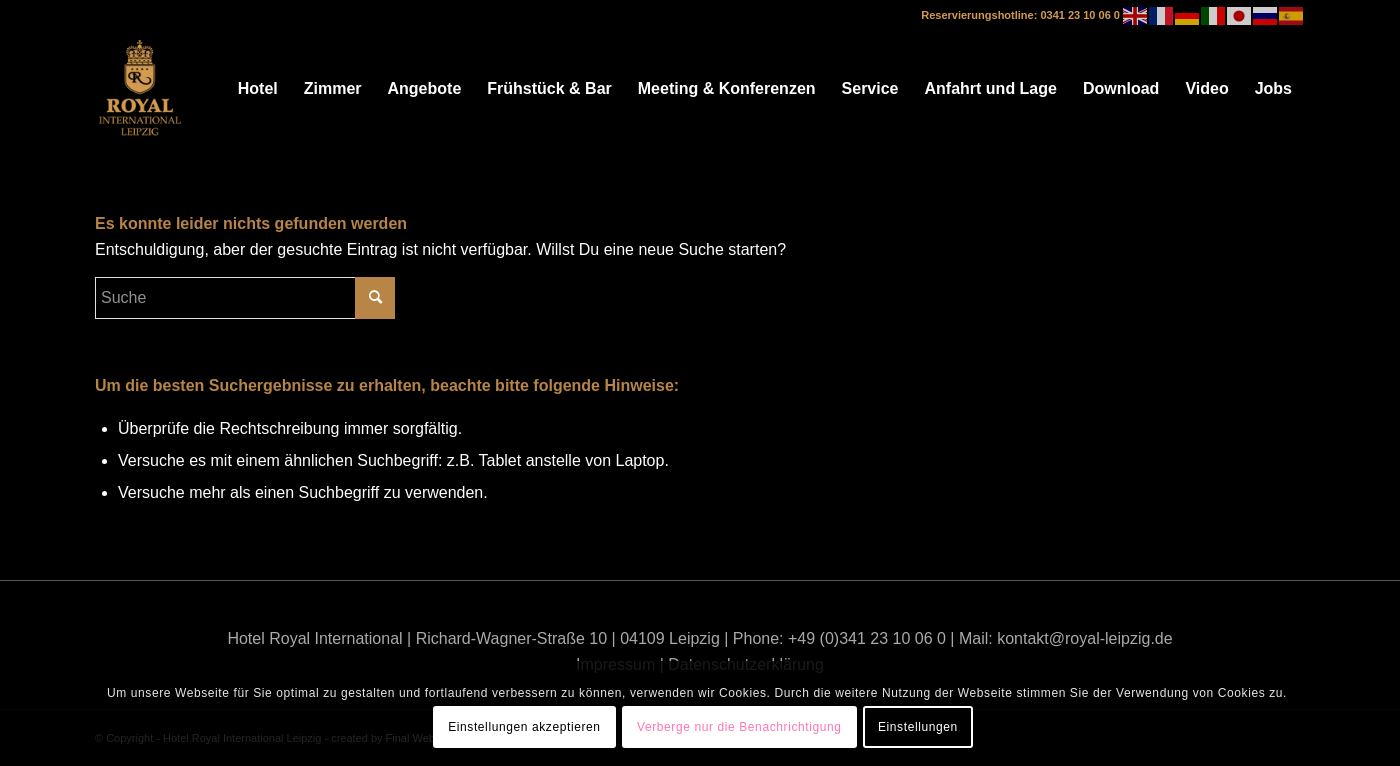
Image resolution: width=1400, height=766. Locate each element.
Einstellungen (918, 727)
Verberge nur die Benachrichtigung (739, 727)
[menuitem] (258, 89)
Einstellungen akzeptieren (524, 727)
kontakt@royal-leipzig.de (1084, 638)
